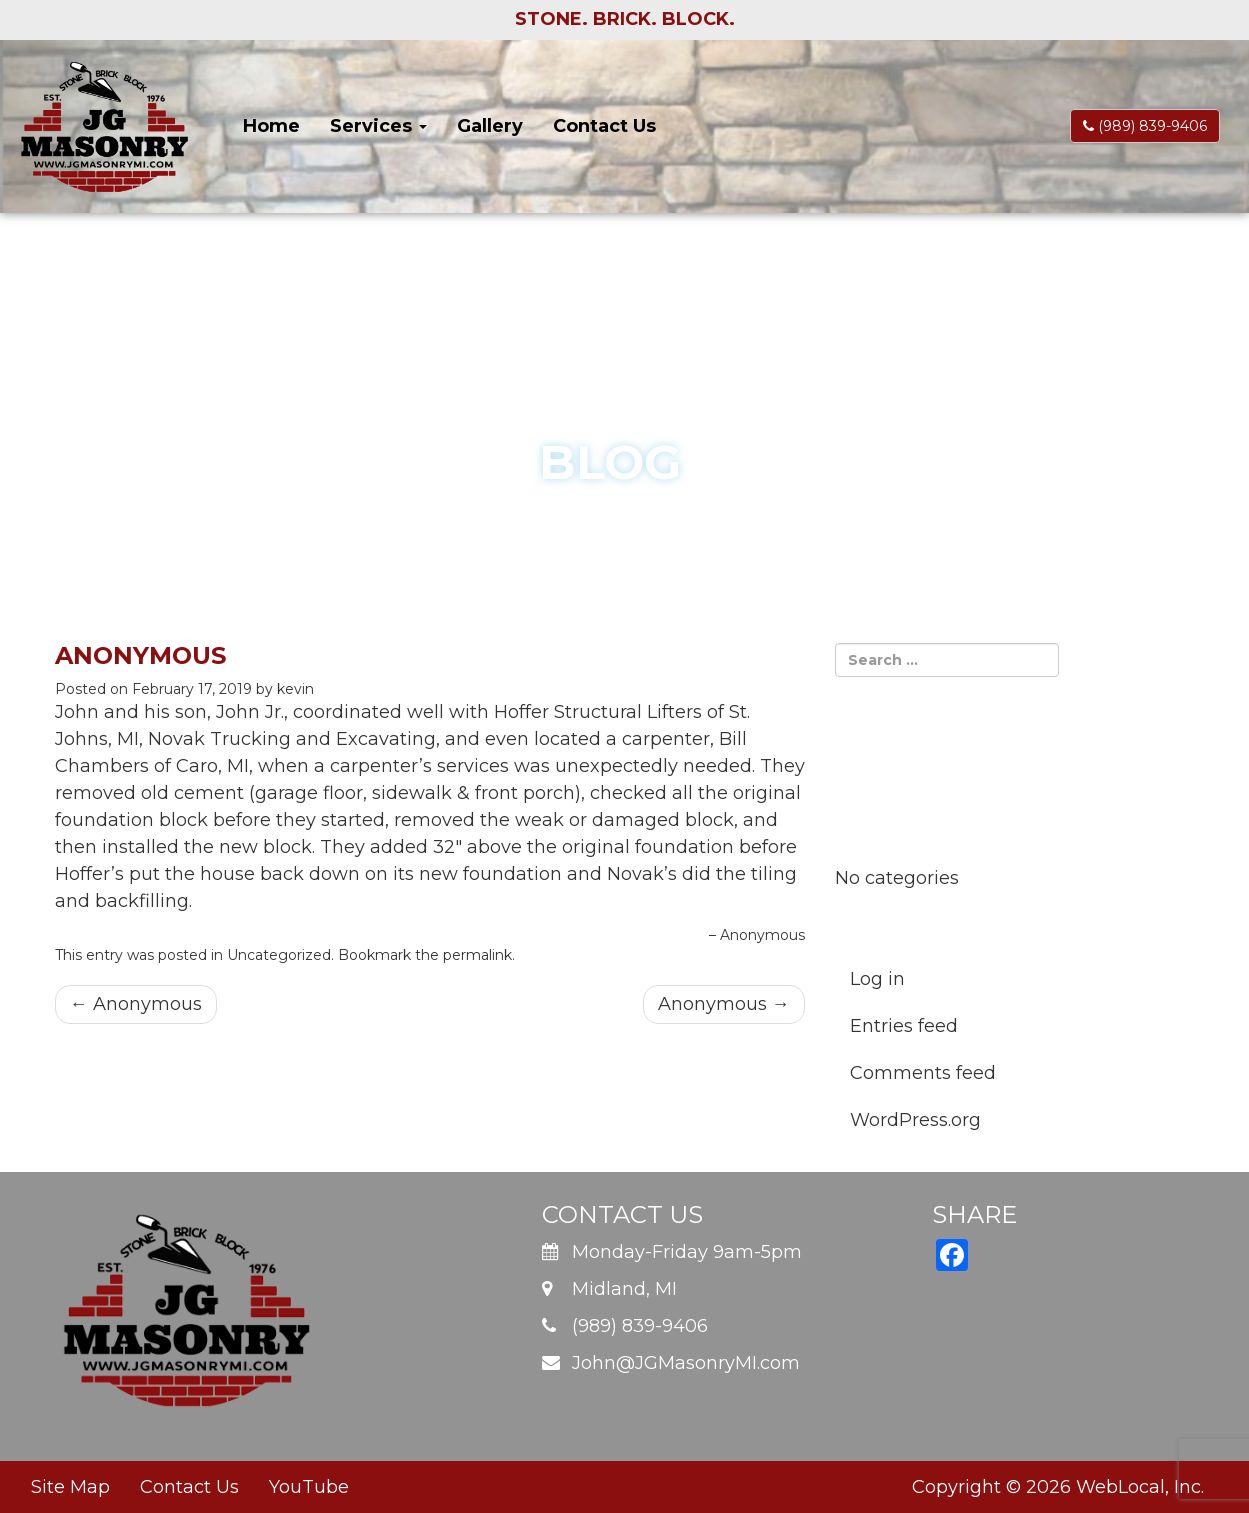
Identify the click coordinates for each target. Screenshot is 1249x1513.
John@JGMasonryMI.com (686, 1363)
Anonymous (136, 1004)
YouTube (309, 1487)
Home (271, 126)
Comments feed (923, 1073)
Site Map (70, 1487)
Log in (877, 979)
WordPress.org (915, 1120)
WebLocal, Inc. (1140, 1487)
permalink (477, 955)
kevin (295, 689)
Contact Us (604, 126)
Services (378, 126)
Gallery (490, 126)
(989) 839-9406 (1145, 126)
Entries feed (904, 1026)
